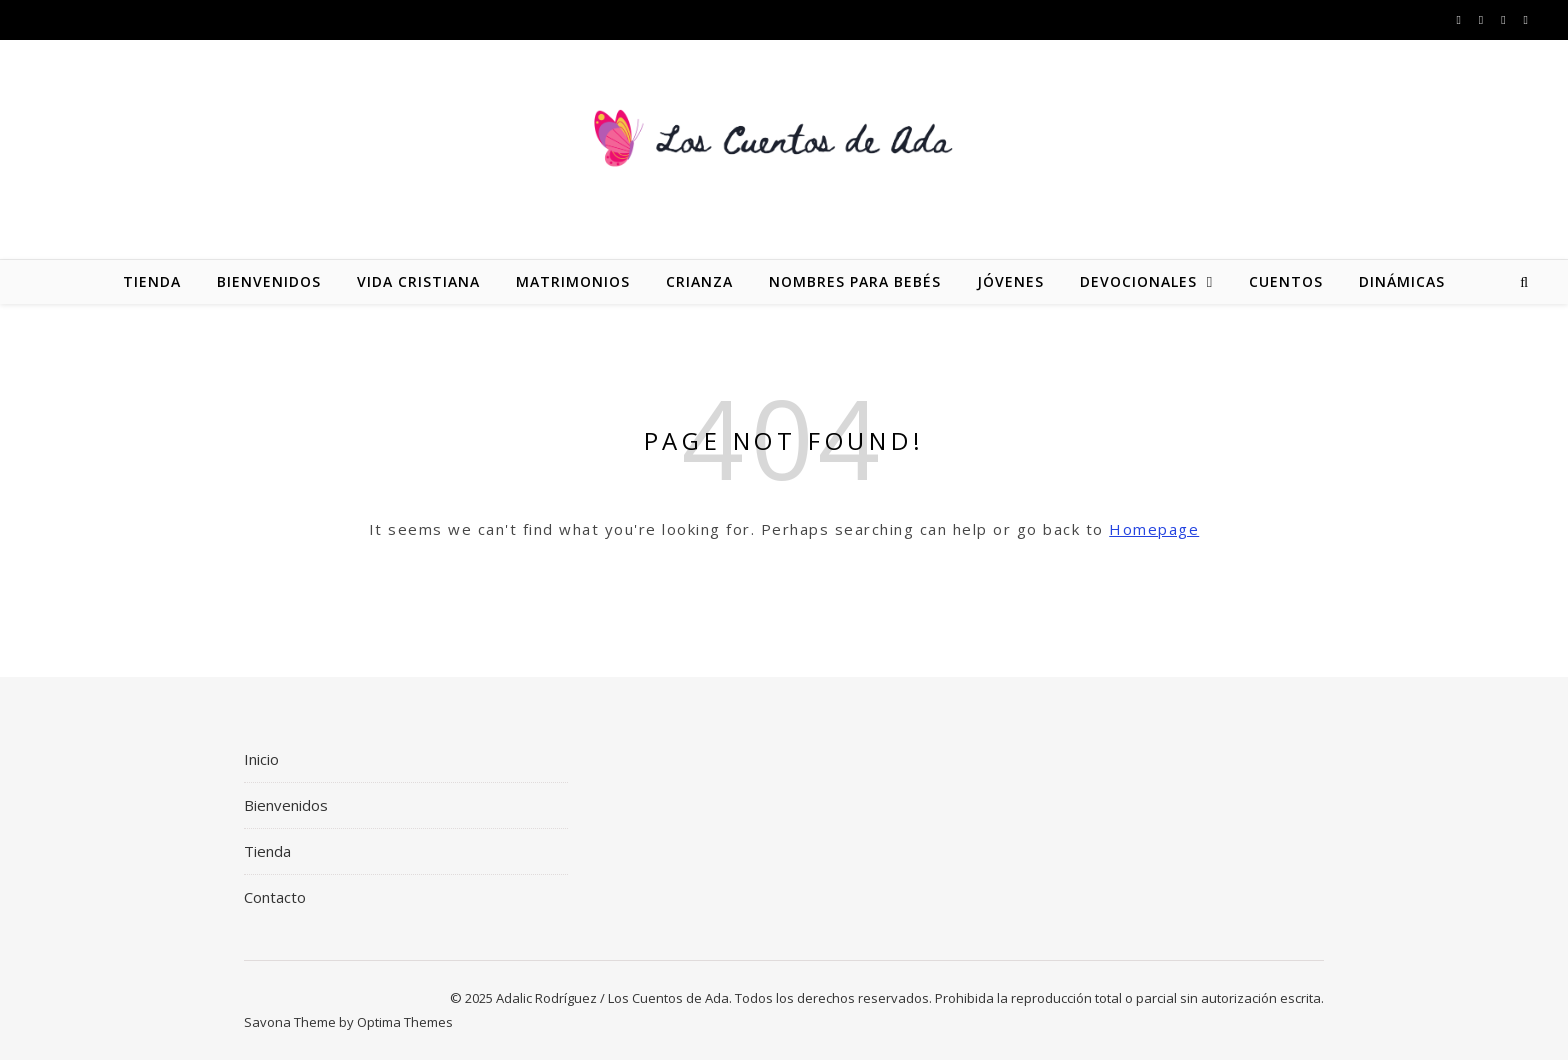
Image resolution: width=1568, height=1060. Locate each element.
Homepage (1154, 529)
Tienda (152, 281)
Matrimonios (573, 281)
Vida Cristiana (418, 281)
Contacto (275, 897)
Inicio (261, 759)
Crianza (699, 281)
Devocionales (1138, 281)
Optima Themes (405, 1022)
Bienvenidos (269, 281)
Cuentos (1286, 281)
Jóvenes (1010, 281)
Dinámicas (1402, 281)
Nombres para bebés (855, 281)
